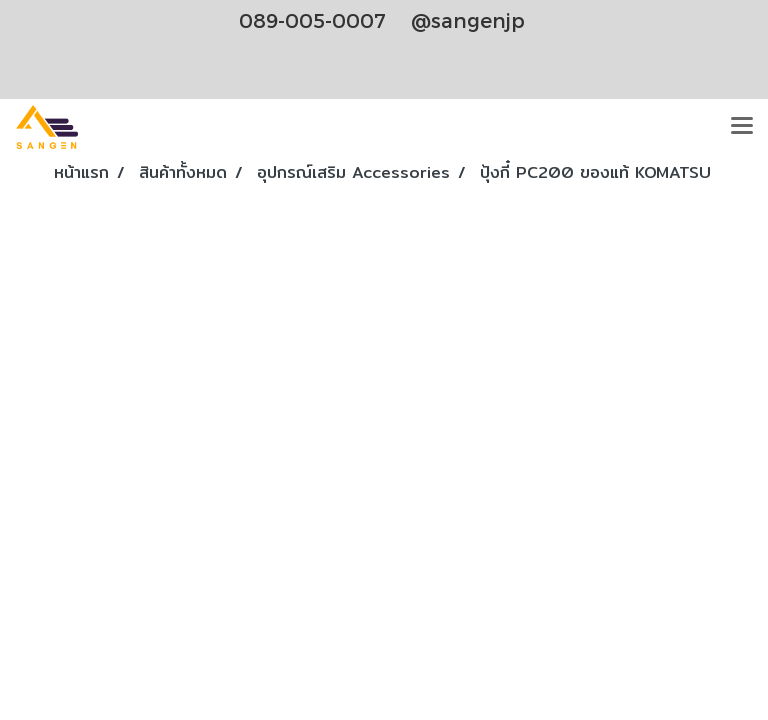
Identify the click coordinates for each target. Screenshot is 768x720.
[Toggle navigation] (742, 127)
